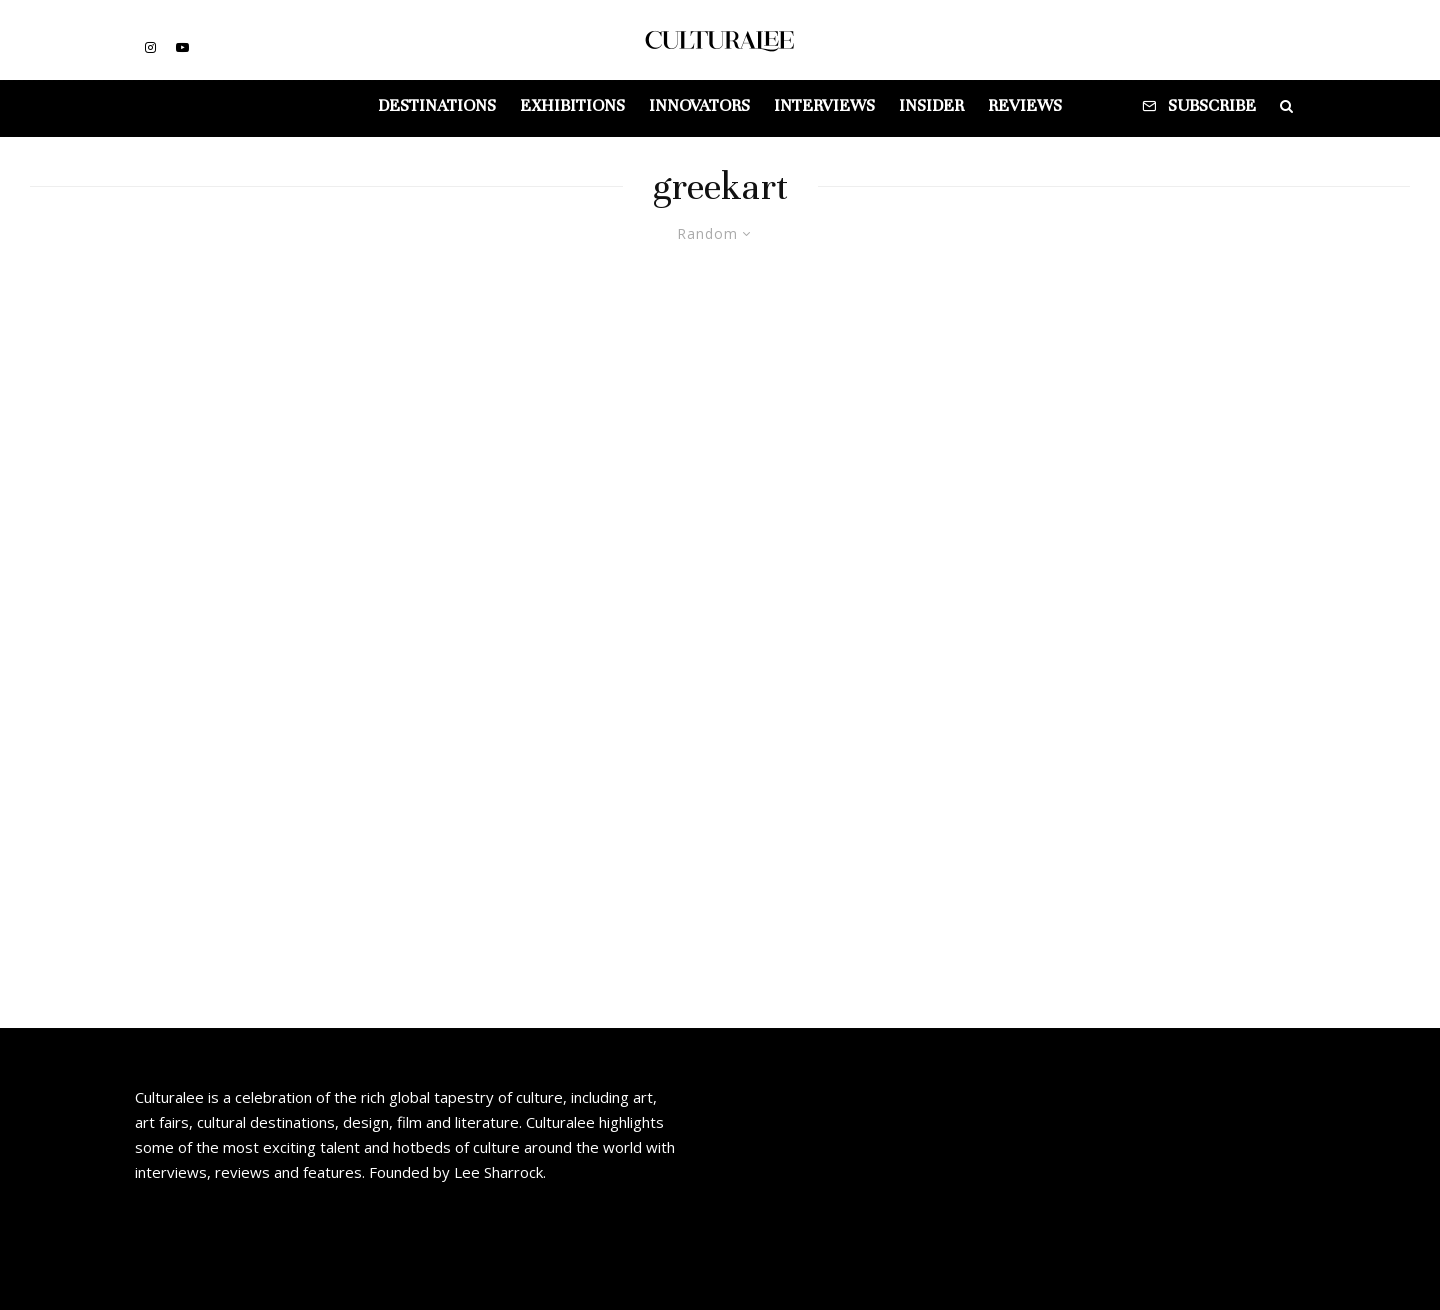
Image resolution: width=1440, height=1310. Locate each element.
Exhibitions (572, 105)
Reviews (1025, 105)
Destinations (437, 105)
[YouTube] (182, 47)
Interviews (824, 105)
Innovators (699, 105)
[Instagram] (150, 47)
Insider (931, 105)
